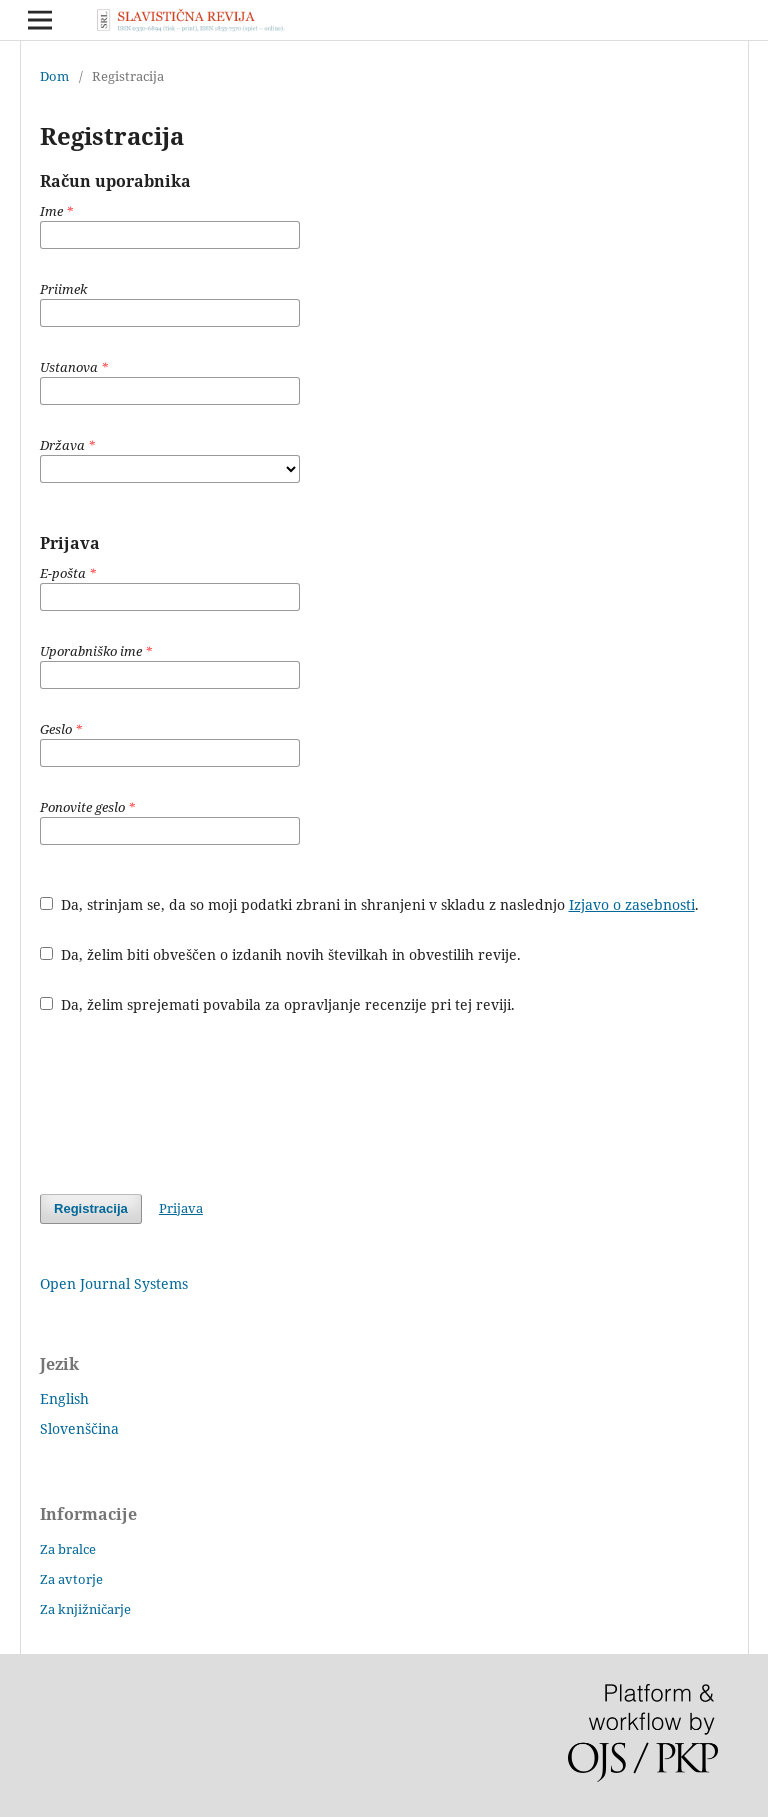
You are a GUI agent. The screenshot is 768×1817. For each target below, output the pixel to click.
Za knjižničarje (85, 1609)
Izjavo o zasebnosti (632, 904)
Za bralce (68, 1549)
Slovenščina (79, 1428)
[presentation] (192, 1104)
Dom (54, 76)
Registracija (91, 1208)
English (64, 1398)
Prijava (181, 1208)
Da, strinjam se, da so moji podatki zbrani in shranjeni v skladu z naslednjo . (369, 904)
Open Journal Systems (114, 1283)
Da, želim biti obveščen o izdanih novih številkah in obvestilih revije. (280, 954)
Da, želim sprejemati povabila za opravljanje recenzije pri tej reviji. (277, 1004)
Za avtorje (71, 1579)
